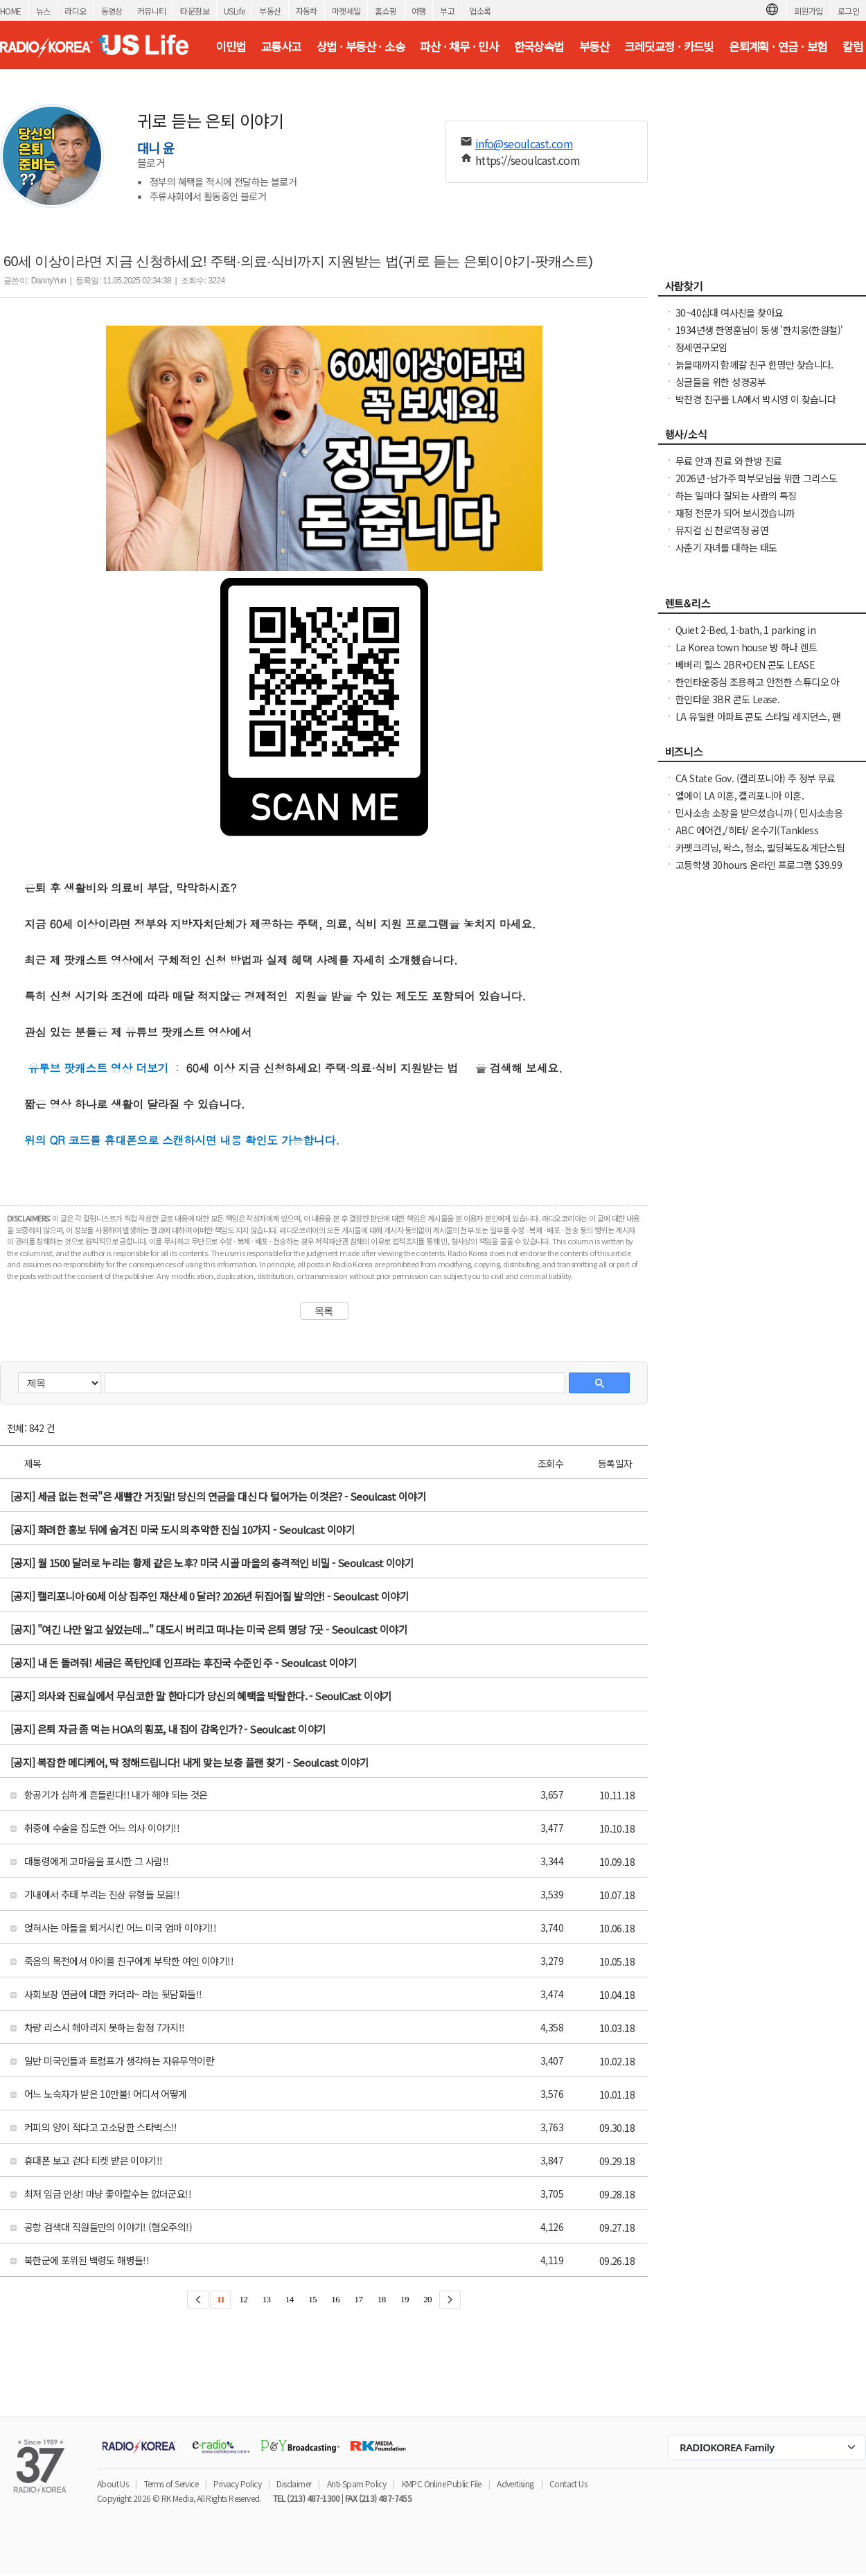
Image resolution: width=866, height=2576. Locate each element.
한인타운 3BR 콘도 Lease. (727, 699)
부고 (447, 11)
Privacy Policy (237, 2483)
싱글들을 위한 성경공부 (720, 382)
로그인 (848, 11)
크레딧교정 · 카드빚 (668, 46)
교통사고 (281, 46)
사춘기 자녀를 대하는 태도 (726, 547)
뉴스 (43, 11)
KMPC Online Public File (441, 2483)
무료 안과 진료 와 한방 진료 (728, 461)
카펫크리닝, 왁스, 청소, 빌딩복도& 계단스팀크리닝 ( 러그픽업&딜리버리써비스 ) (760, 854)
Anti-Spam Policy (356, 2483)
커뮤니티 (151, 11)
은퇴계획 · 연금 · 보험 (778, 46)
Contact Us (568, 2483)
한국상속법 (539, 46)
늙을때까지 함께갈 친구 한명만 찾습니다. (754, 364)
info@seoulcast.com (524, 143)
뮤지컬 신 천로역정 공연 (721, 530)
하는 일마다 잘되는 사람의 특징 (736, 495)
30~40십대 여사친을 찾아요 (729, 312)
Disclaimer (293, 2483)
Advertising (515, 2483)
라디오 (75, 11)
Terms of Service (171, 2483)
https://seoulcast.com (527, 160)
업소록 (480, 11)
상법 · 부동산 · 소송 (361, 46)
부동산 (270, 11)
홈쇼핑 (385, 11)
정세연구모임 (701, 347)
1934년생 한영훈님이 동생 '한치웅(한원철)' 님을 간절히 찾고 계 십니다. (758, 337)
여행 (419, 11)
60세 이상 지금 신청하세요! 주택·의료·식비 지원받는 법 (321, 1068)
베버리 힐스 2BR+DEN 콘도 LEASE (745, 664)
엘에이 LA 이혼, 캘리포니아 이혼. (739, 795)
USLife (234, 11)
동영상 (112, 11)
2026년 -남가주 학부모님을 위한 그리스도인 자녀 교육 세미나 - (756, 485)
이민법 (230, 46)
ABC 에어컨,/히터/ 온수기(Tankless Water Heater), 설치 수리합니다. (746, 837)
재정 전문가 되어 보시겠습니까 (734, 513)
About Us (112, 2483)
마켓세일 (346, 11)
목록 (324, 1310)
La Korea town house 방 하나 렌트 (746, 647)
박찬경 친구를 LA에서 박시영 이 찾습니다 (755, 399)
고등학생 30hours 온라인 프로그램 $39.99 (758, 865)
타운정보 (194, 11)
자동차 (306, 11)
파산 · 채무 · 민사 (459, 46)
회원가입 (808, 11)
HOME (10, 11)
